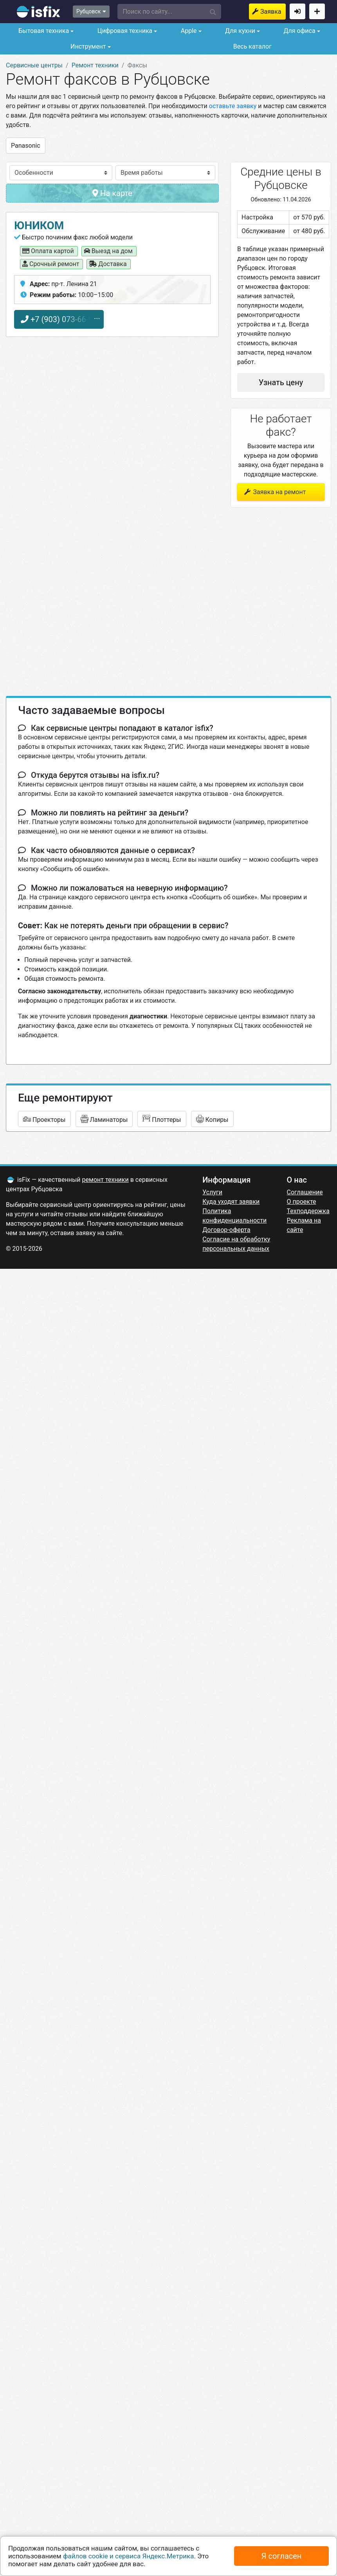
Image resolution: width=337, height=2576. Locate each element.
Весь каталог (252, 46)
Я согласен (281, 2556)
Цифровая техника (124, 30)
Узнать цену (281, 382)
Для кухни (239, 30)
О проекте (301, 1201)
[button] (169, 11)
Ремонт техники (95, 65)
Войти (297, 11)
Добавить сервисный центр (317, 11)
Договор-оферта (226, 1230)
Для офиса (298, 30)
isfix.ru (38, 12)
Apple (188, 30)
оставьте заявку (233, 106)
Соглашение (305, 1192)
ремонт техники (105, 1179)
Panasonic (25, 145)
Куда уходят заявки (231, 1201)
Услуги (212, 1192)
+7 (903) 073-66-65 (59, 319)
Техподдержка (308, 1211)
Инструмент (87, 46)
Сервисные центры (34, 65)
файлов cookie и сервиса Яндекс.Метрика (128, 2556)
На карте (112, 193)
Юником (39, 225)
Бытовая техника (43, 30)
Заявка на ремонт (273, 11)
